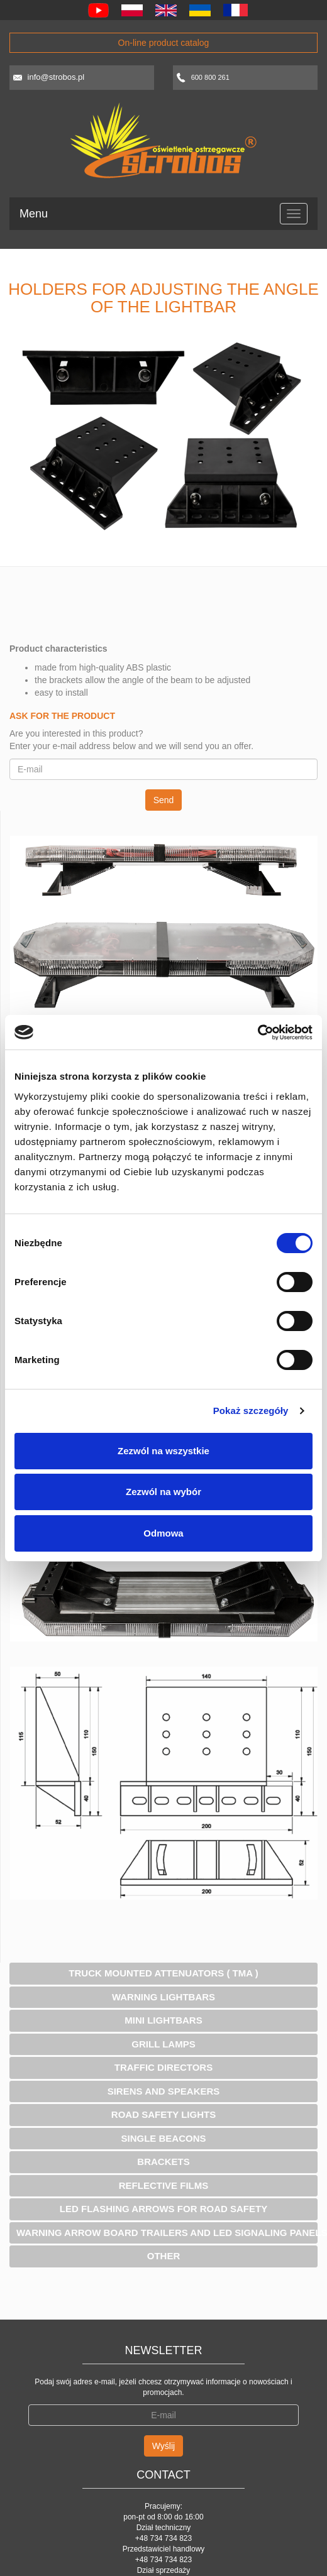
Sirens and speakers (164, 2091)
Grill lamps (163, 2044)
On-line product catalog (163, 43)
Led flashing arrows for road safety (163, 2208)
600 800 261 (210, 77)
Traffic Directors (163, 2067)
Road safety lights (163, 2114)
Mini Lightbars (163, 2020)
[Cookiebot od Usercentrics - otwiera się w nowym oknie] (257, 1032)
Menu (33, 213)
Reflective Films (164, 2185)
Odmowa (163, 1533)
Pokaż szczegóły (251, 1410)
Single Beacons (163, 2138)
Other (163, 2255)
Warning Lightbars (163, 1997)
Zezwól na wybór (163, 1491)
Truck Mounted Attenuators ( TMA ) (163, 1973)
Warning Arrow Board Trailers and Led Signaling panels (167, 2232)
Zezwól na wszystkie (163, 1450)
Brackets (163, 2161)
